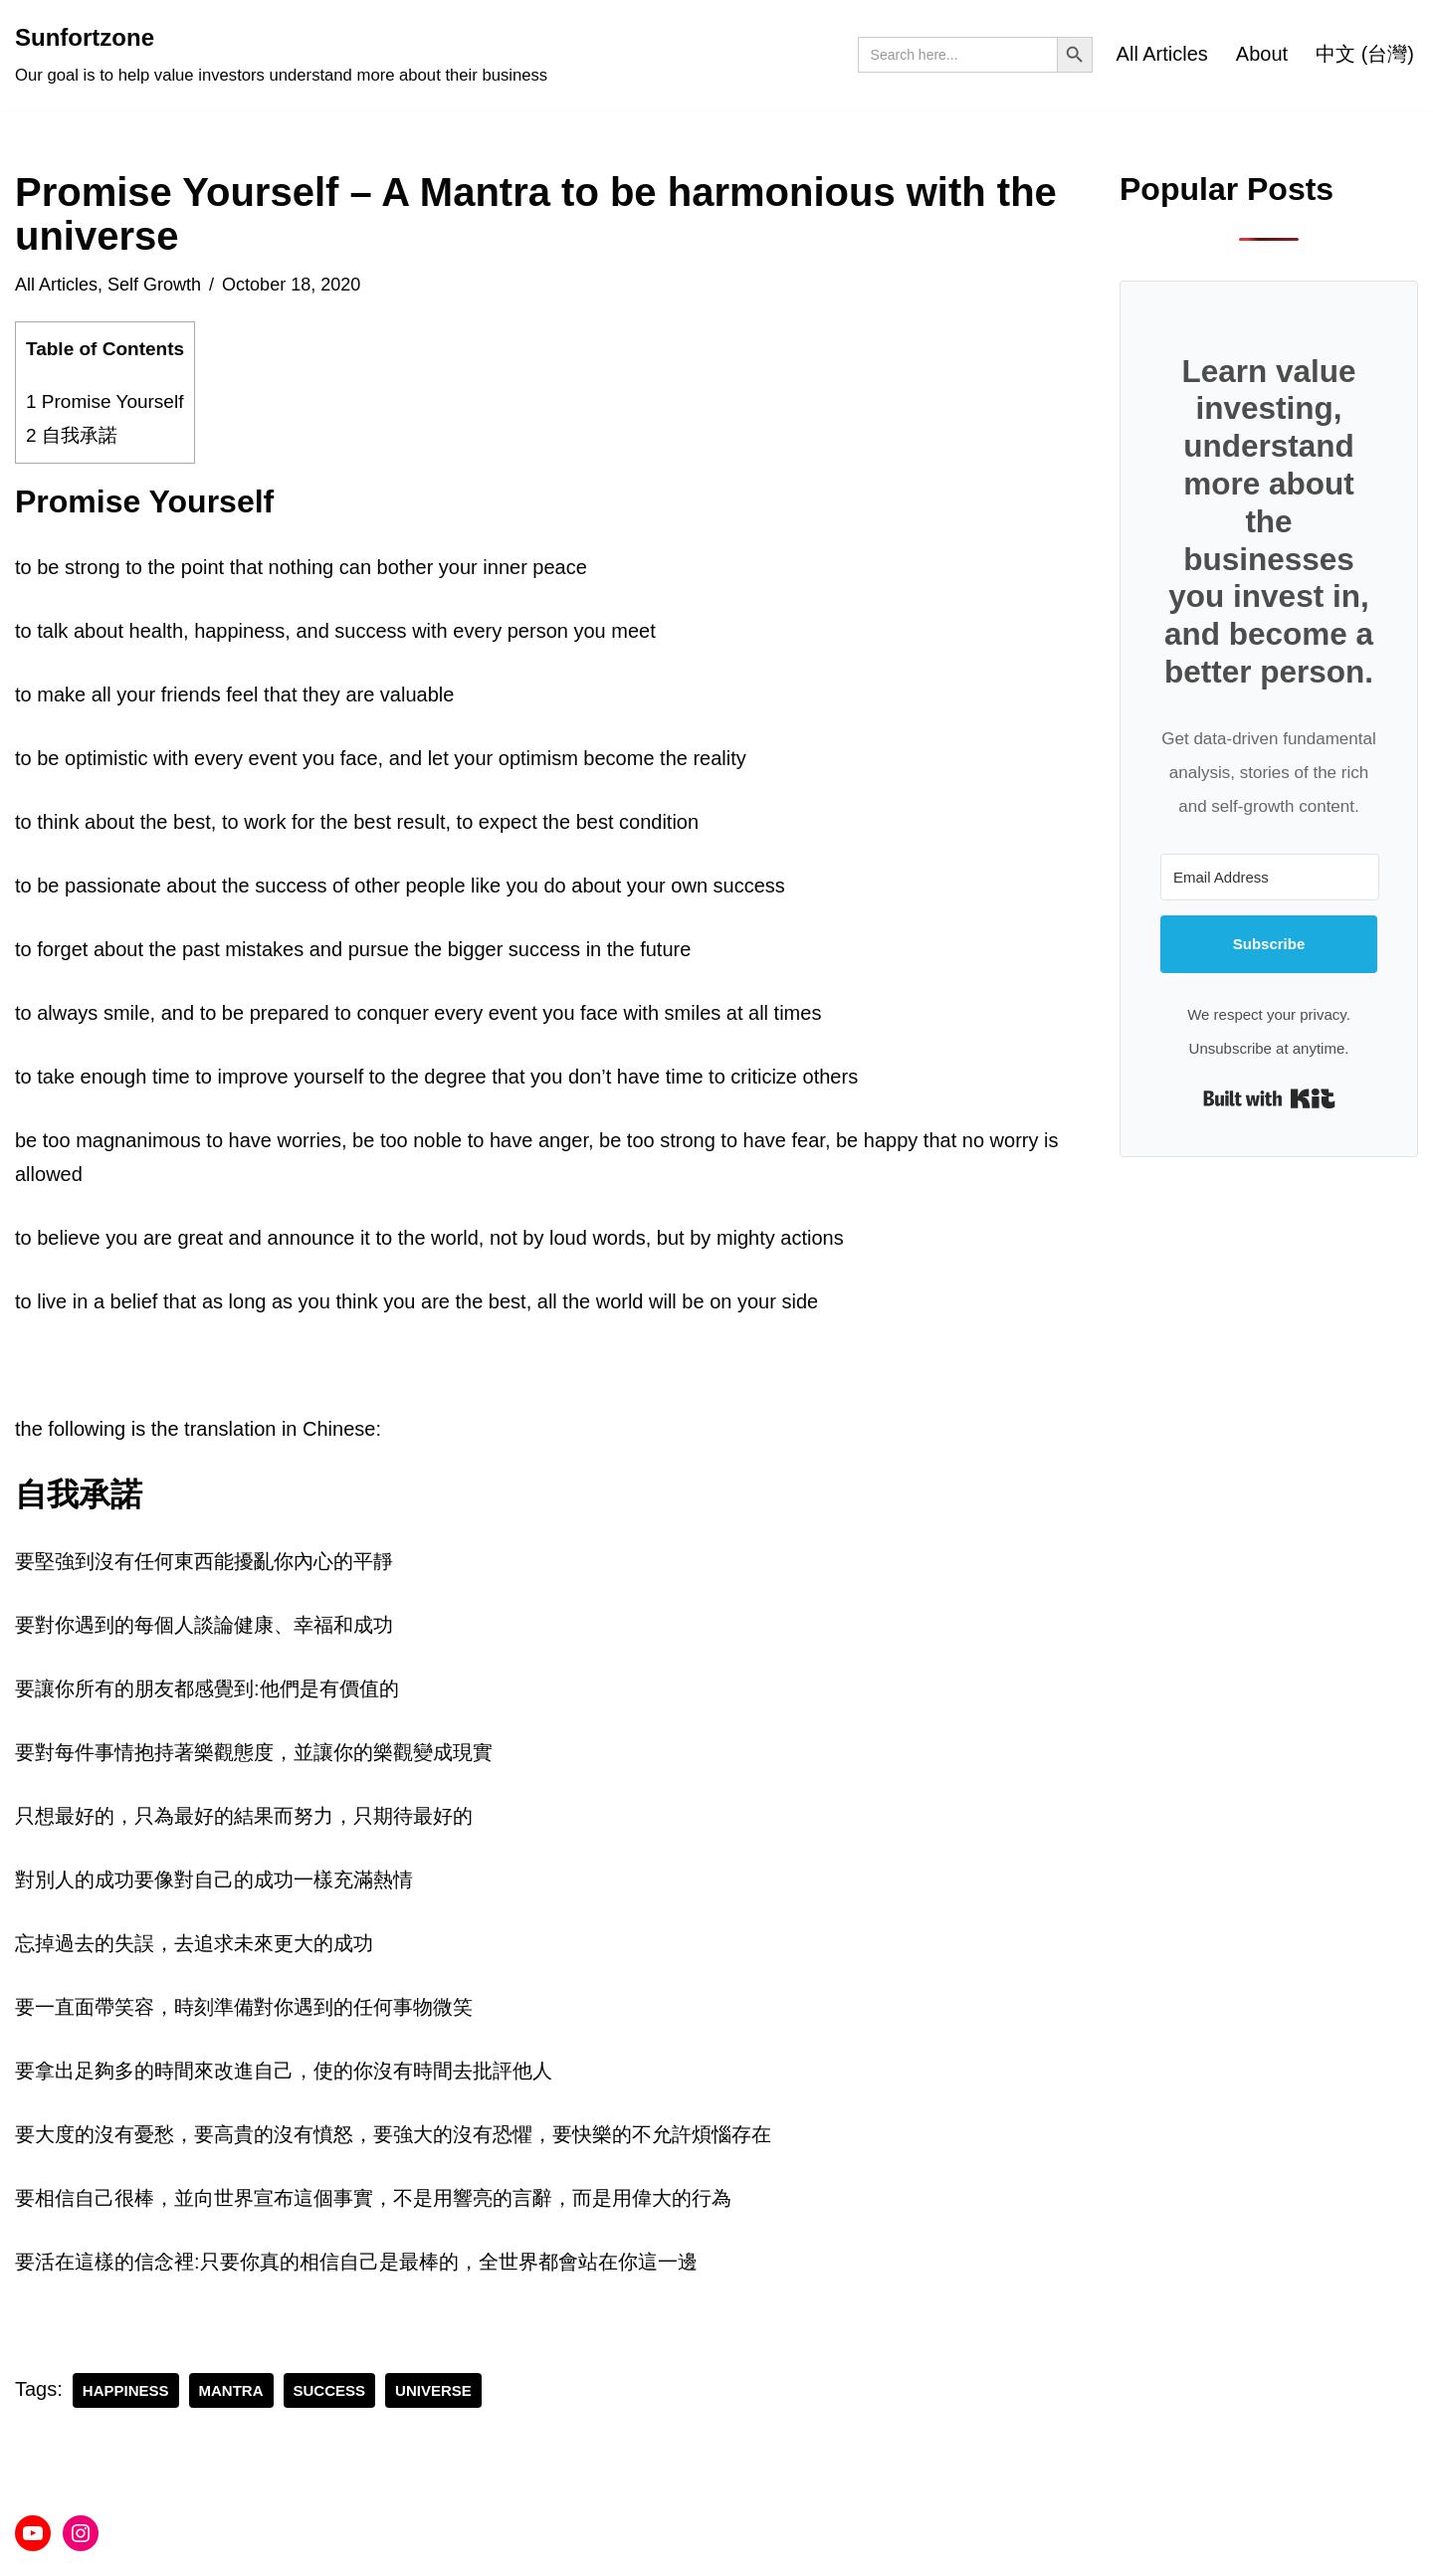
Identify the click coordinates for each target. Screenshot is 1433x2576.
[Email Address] (1269, 877)
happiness (126, 2390)
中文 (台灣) (1365, 54)
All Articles (1162, 54)
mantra (231, 2390)
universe (433, 2390)
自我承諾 (71, 435)
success (330, 2390)
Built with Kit (1269, 1098)
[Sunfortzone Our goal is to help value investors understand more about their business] (281, 55)
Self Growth (154, 285)
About (1262, 54)
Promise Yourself (104, 401)
